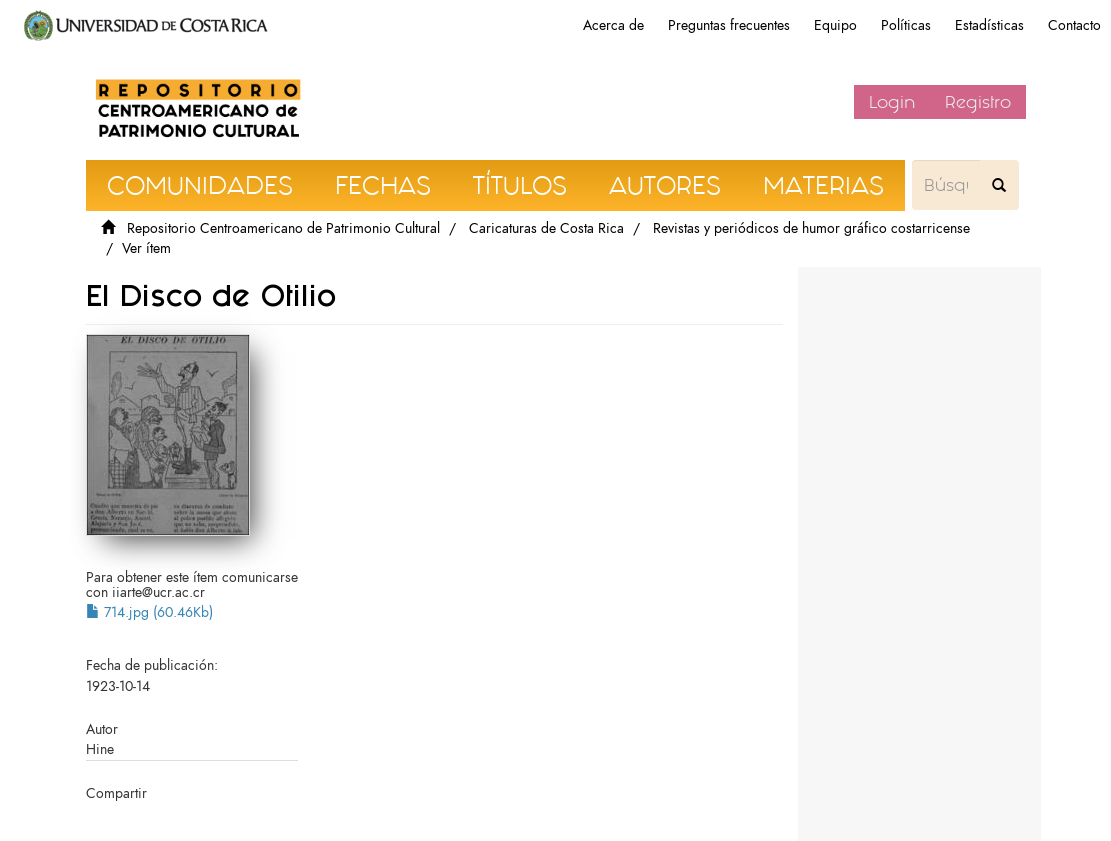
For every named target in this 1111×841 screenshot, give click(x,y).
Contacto (1074, 25)
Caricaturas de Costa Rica (546, 228)
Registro (978, 102)
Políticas (906, 25)
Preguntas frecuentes (729, 25)
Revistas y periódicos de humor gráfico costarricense (811, 228)
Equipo (835, 25)
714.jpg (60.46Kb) (149, 612)
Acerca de (613, 25)
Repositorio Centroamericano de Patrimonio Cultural (283, 228)
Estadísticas (989, 25)
